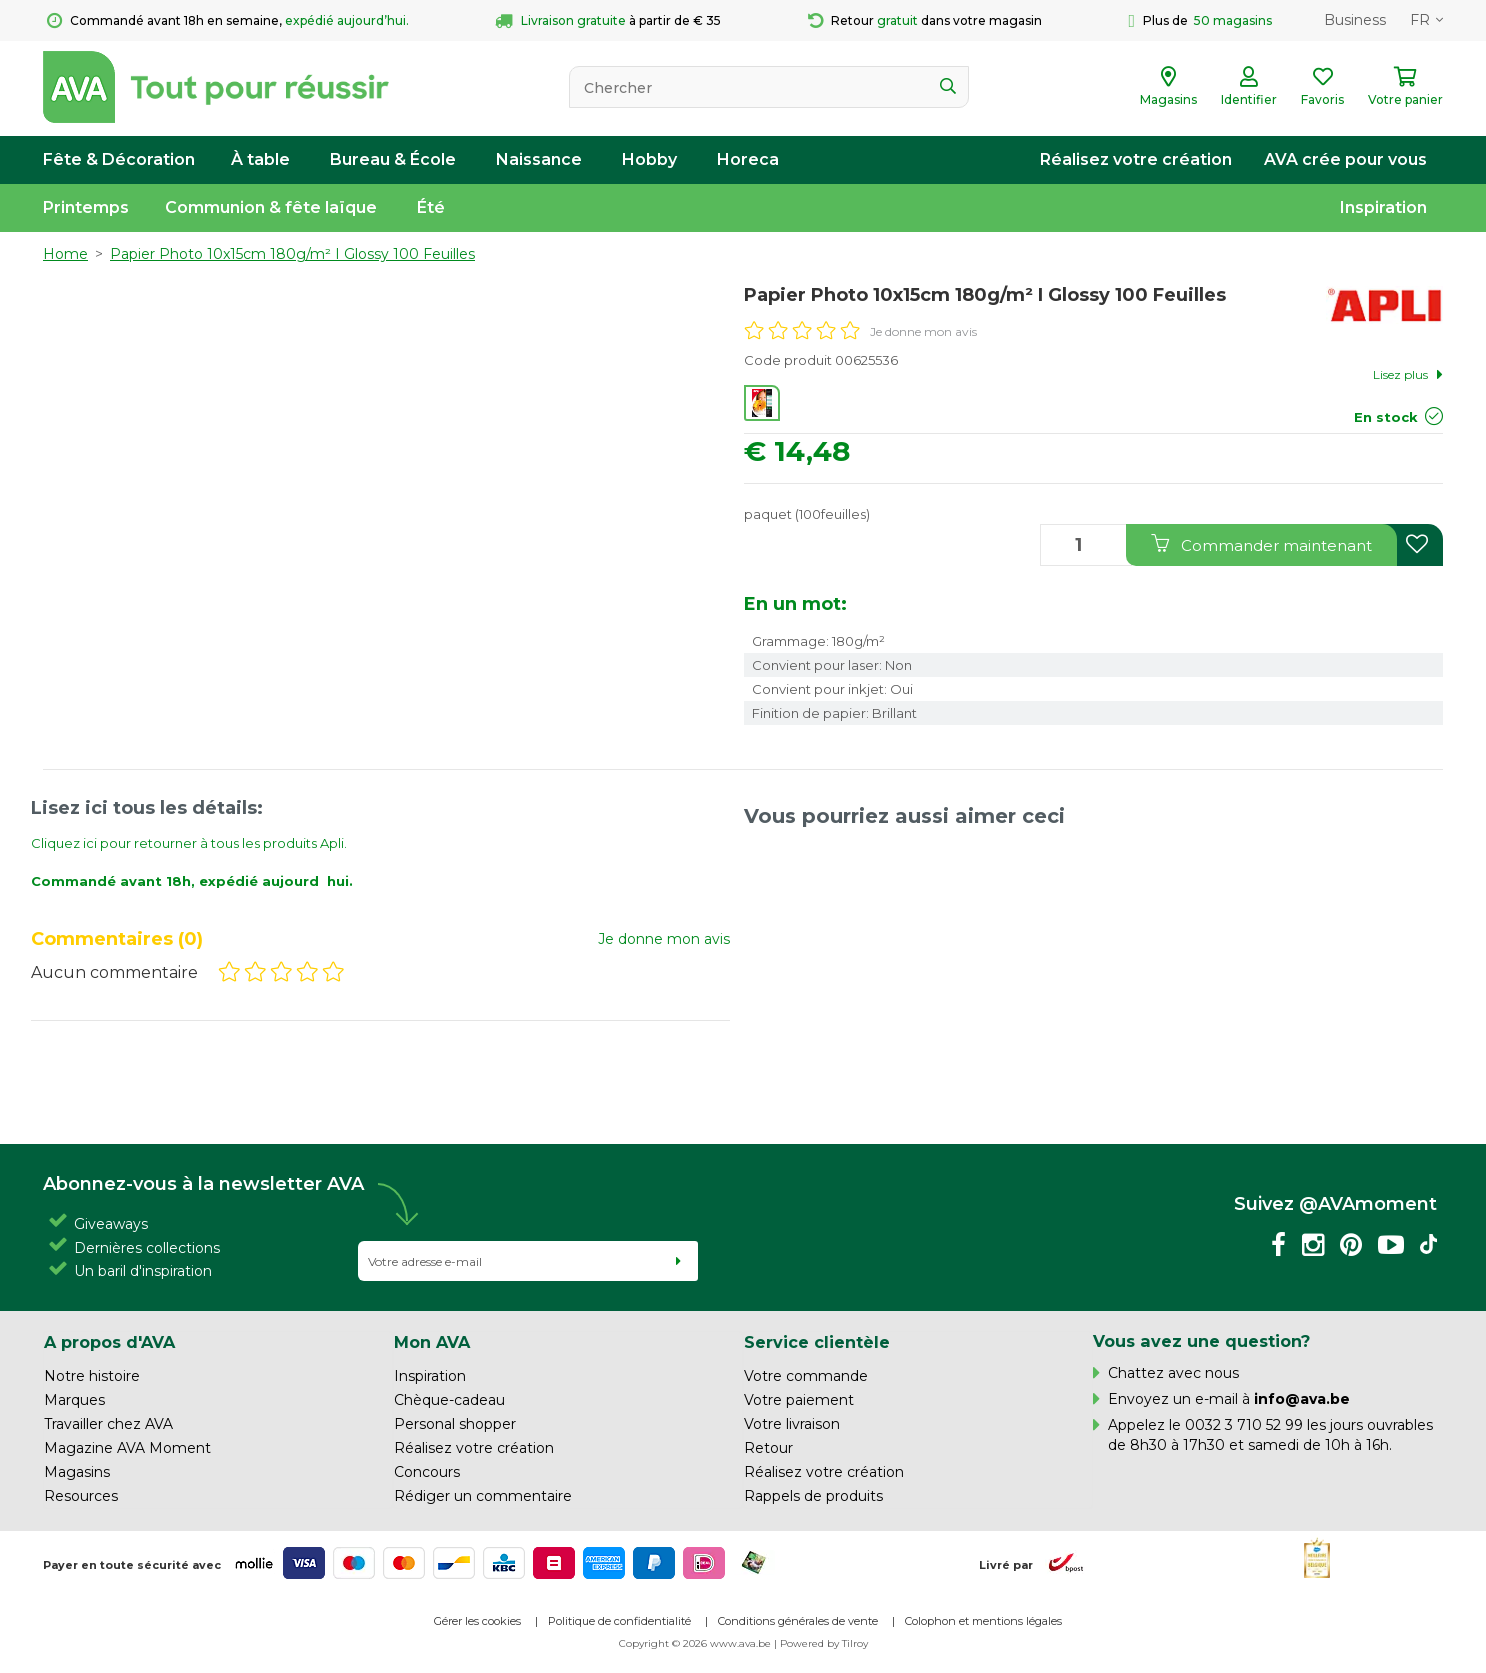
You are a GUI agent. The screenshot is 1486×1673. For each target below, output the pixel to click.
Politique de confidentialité (619, 1621)
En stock (1386, 417)
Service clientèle (817, 1342)
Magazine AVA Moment (127, 1448)
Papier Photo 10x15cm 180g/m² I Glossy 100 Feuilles (292, 254)
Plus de (1200, 21)
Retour (768, 1448)
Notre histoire (92, 1376)
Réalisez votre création (1136, 159)
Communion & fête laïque (271, 207)
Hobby (649, 159)
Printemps (86, 207)
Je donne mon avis (923, 331)
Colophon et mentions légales (983, 1621)
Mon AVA (432, 1342)
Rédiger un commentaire (483, 1496)
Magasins (77, 1472)
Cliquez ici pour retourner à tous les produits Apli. (189, 843)
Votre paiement (799, 1400)
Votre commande (806, 1376)
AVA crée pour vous (1345, 159)
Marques (74, 1400)
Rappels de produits (813, 1496)
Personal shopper (455, 1424)
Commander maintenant (1261, 544)
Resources (81, 1496)
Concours (427, 1472)
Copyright (644, 1643)
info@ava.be (1302, 1399)
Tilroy (855, 1643)
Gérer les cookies (477, 1621)
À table (260, 159)
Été (431, 207)
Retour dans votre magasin (925, 21)
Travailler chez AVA (108, 1424)
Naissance (539, 159)
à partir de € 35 (608, 21)
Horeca (748, 159)
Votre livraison (792, 1424)
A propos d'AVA (109, 1342)
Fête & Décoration (119, 159)
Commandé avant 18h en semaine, (228, 21)
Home (65, 254)
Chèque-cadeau (449, 1400)
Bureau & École (393, 159)
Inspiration (1383, 207)
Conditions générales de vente (798, 1621)
